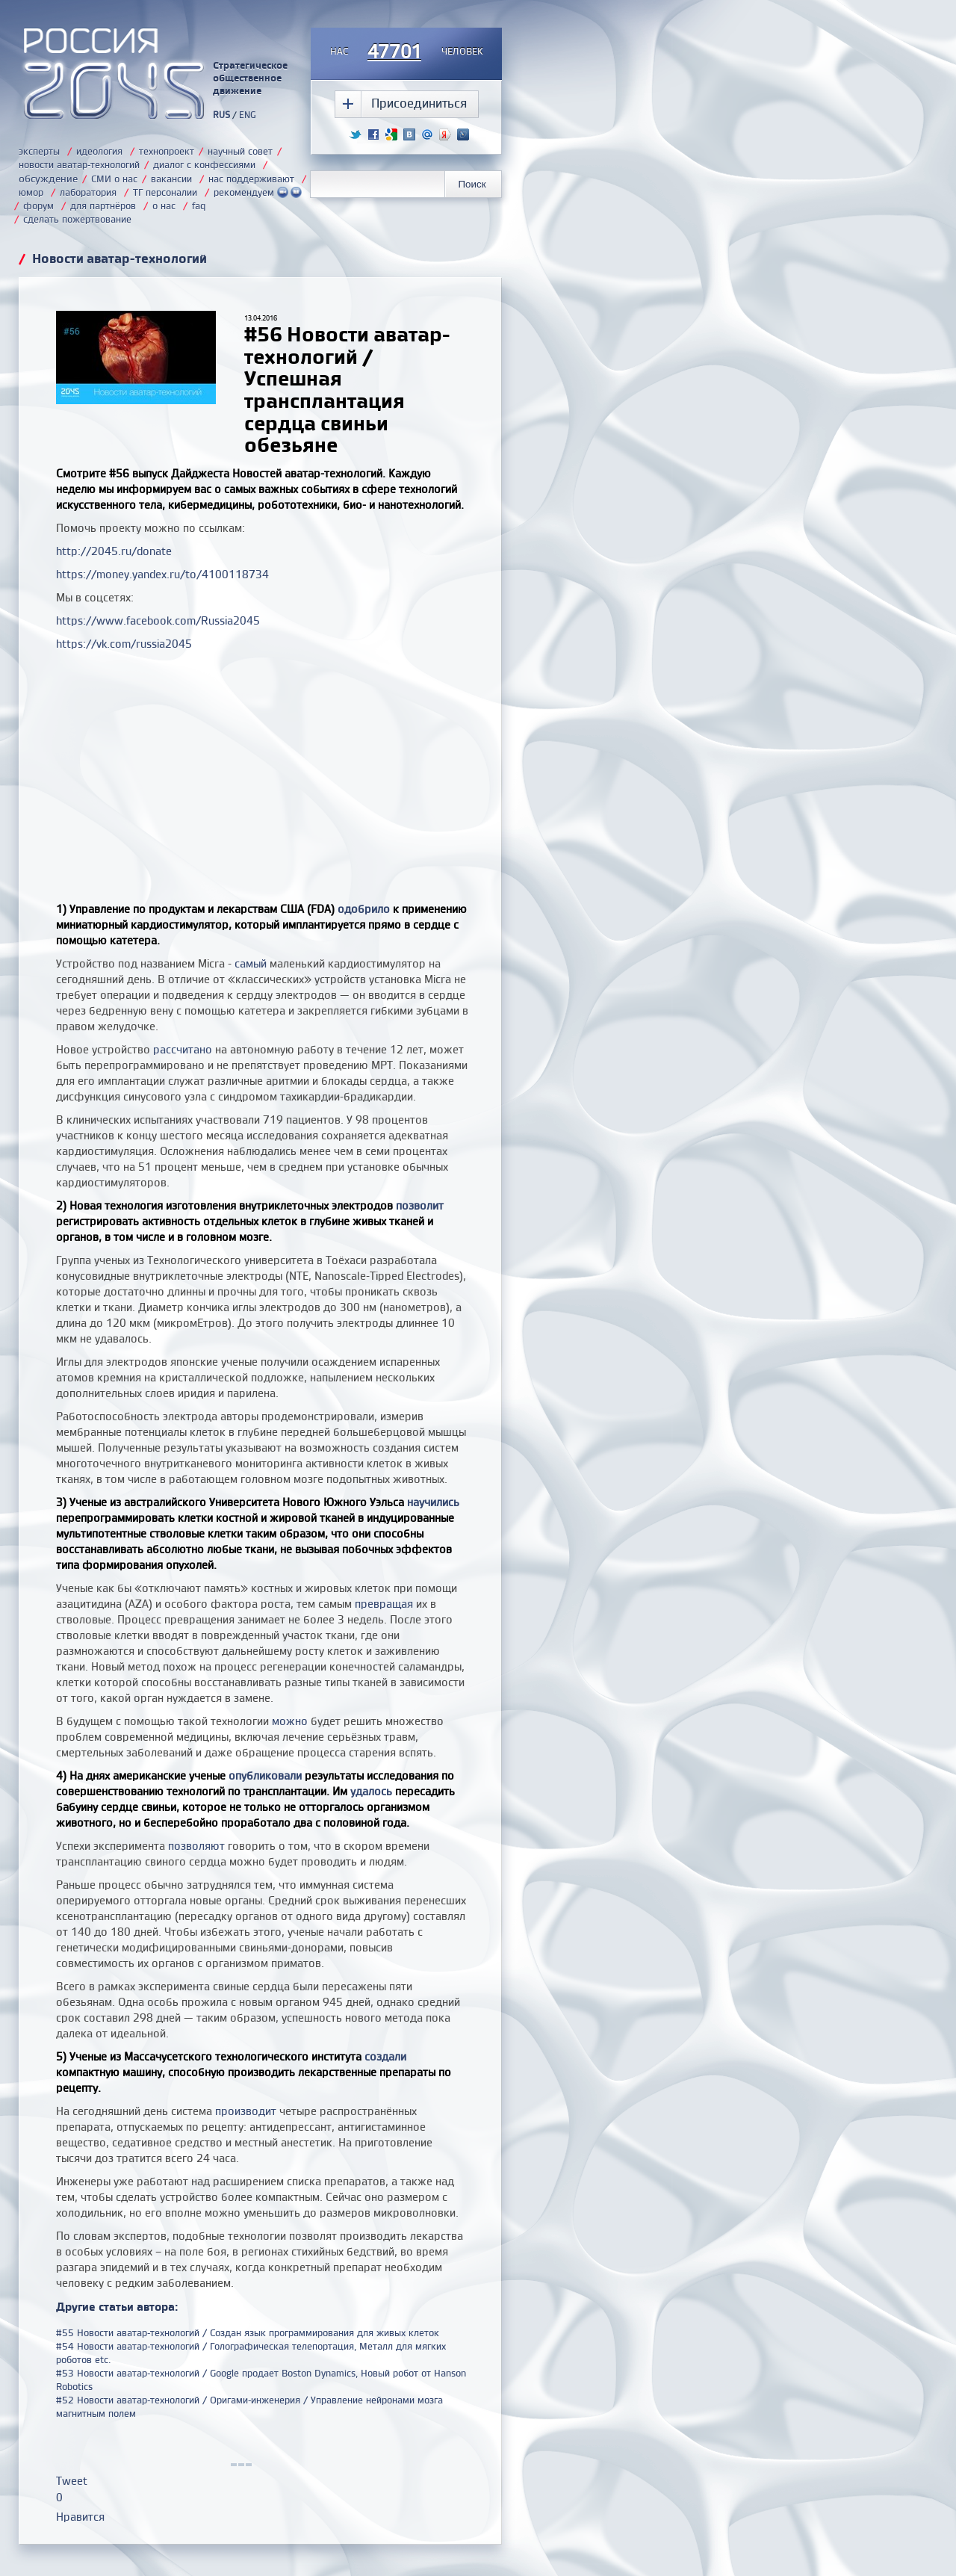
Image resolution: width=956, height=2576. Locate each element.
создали (385, 2056)
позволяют (196, 1846)
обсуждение (48, 178)
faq (198, 205)
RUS (221, 114)
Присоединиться (419, 102)
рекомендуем (258, 192)
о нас (164, 205)
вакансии (171, 178)
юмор (31, 192)
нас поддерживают (251, 178)
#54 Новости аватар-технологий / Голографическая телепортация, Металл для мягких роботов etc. (251, 2352)
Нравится (80, 2516)
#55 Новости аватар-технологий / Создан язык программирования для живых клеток (247, 2332)
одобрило (364, 909)
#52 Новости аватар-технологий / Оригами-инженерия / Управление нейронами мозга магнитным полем (249, 2406)
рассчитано (182, 1049)
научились (433, 1502)
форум (38, 205)
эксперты (39, 151)
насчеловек (406, 52)
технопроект (166, 151)
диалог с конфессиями (204, 164)
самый (251, 963)
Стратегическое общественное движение (250, 77)
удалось (371, 1791)
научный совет (240, 151)
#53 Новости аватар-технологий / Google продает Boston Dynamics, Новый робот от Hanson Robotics (261, 2379)
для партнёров (103, 205)
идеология (99, 151)
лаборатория (88, 192)
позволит (420, 1205)
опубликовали (265, 1775)
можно (290, 1721)
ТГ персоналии (165, 192)
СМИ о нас (114, 178)
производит (245, 2111)
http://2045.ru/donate (114, 551)
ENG (247, 114)
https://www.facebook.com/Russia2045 (158, 620)
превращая (384, 1603)
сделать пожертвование (77, 219)
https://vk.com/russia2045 (124, 643)
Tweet (71, 2481)
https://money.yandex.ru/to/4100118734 (162, 574)
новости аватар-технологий (79, 164)
